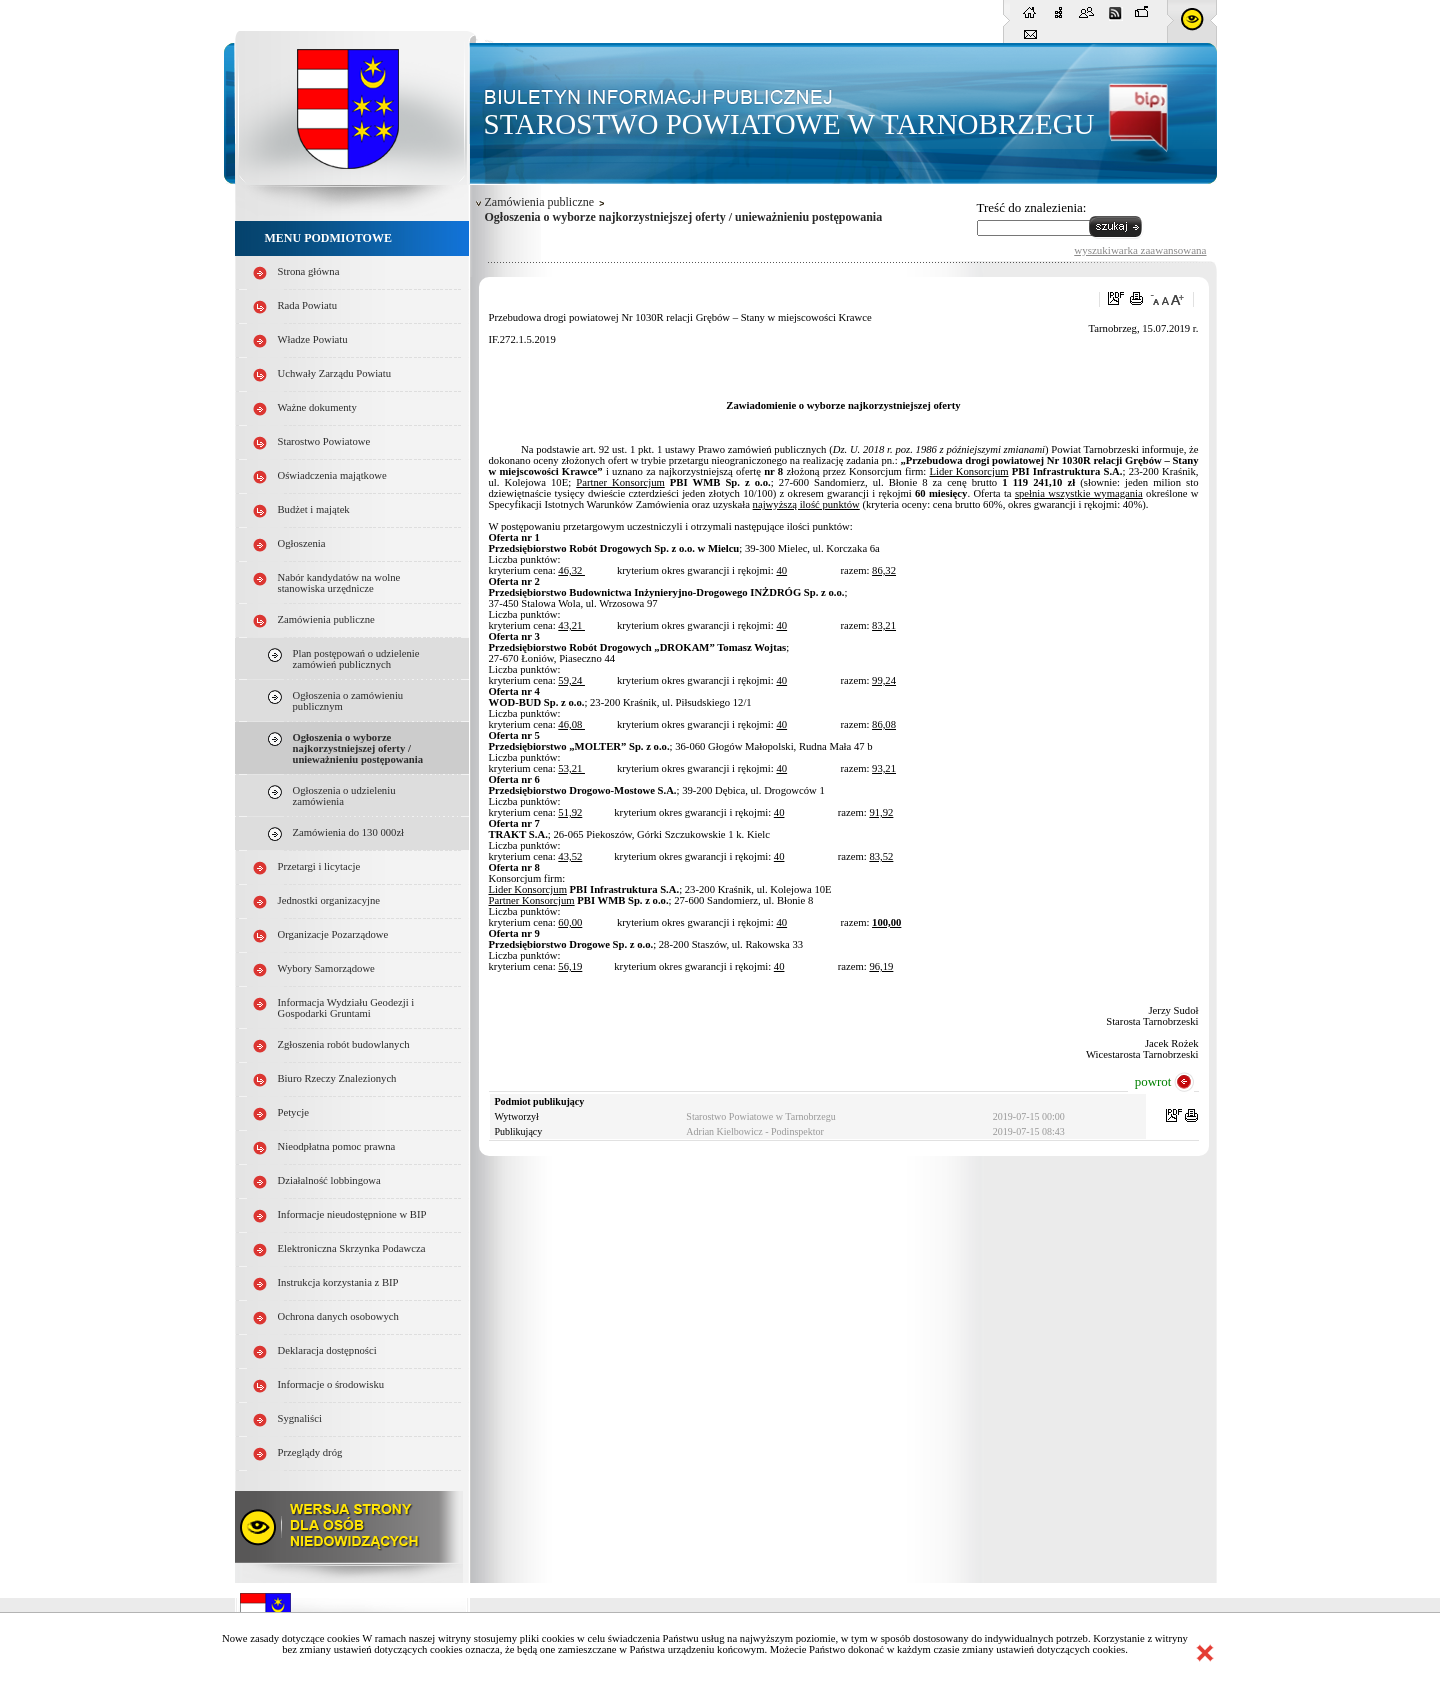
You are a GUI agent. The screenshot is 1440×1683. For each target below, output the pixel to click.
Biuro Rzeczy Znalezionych (337, 1078)
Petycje (293, 1112)
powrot (1153, 1081)
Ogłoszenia (302, 543)
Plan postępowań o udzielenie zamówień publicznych (356, 659)
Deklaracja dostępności (327, 1350)
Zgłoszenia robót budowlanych (344, 1044)
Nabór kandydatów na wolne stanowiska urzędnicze (339, 583)
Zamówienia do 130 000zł (349, 832)
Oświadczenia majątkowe (332, 475)
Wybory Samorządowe (326, 968)
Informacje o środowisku (331, 1384)
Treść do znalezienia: (1032, 207)
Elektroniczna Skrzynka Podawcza (352, 1248)
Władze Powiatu (313, 339)
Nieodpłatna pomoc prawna (337, 1146)
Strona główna (309, 271)
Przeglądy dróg (310, 1452)
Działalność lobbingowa (329, 1180)
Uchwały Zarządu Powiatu (335, 373)
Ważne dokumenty (317, 407)
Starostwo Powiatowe (324, 441)
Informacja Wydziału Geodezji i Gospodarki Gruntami (346, 1008)
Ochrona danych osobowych (338, 1316)
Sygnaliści (300, 1418)
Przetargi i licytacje (319, 866)
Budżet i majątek (314, 509)
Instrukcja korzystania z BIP (338, 1282)
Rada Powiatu (308, 305)
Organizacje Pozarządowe (333, 934)
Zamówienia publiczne (326, 619)
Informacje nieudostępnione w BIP (352, 1214)
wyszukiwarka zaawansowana (1140, 250)
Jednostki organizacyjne (329, 900)
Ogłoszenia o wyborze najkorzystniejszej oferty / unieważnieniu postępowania (358, 748)
